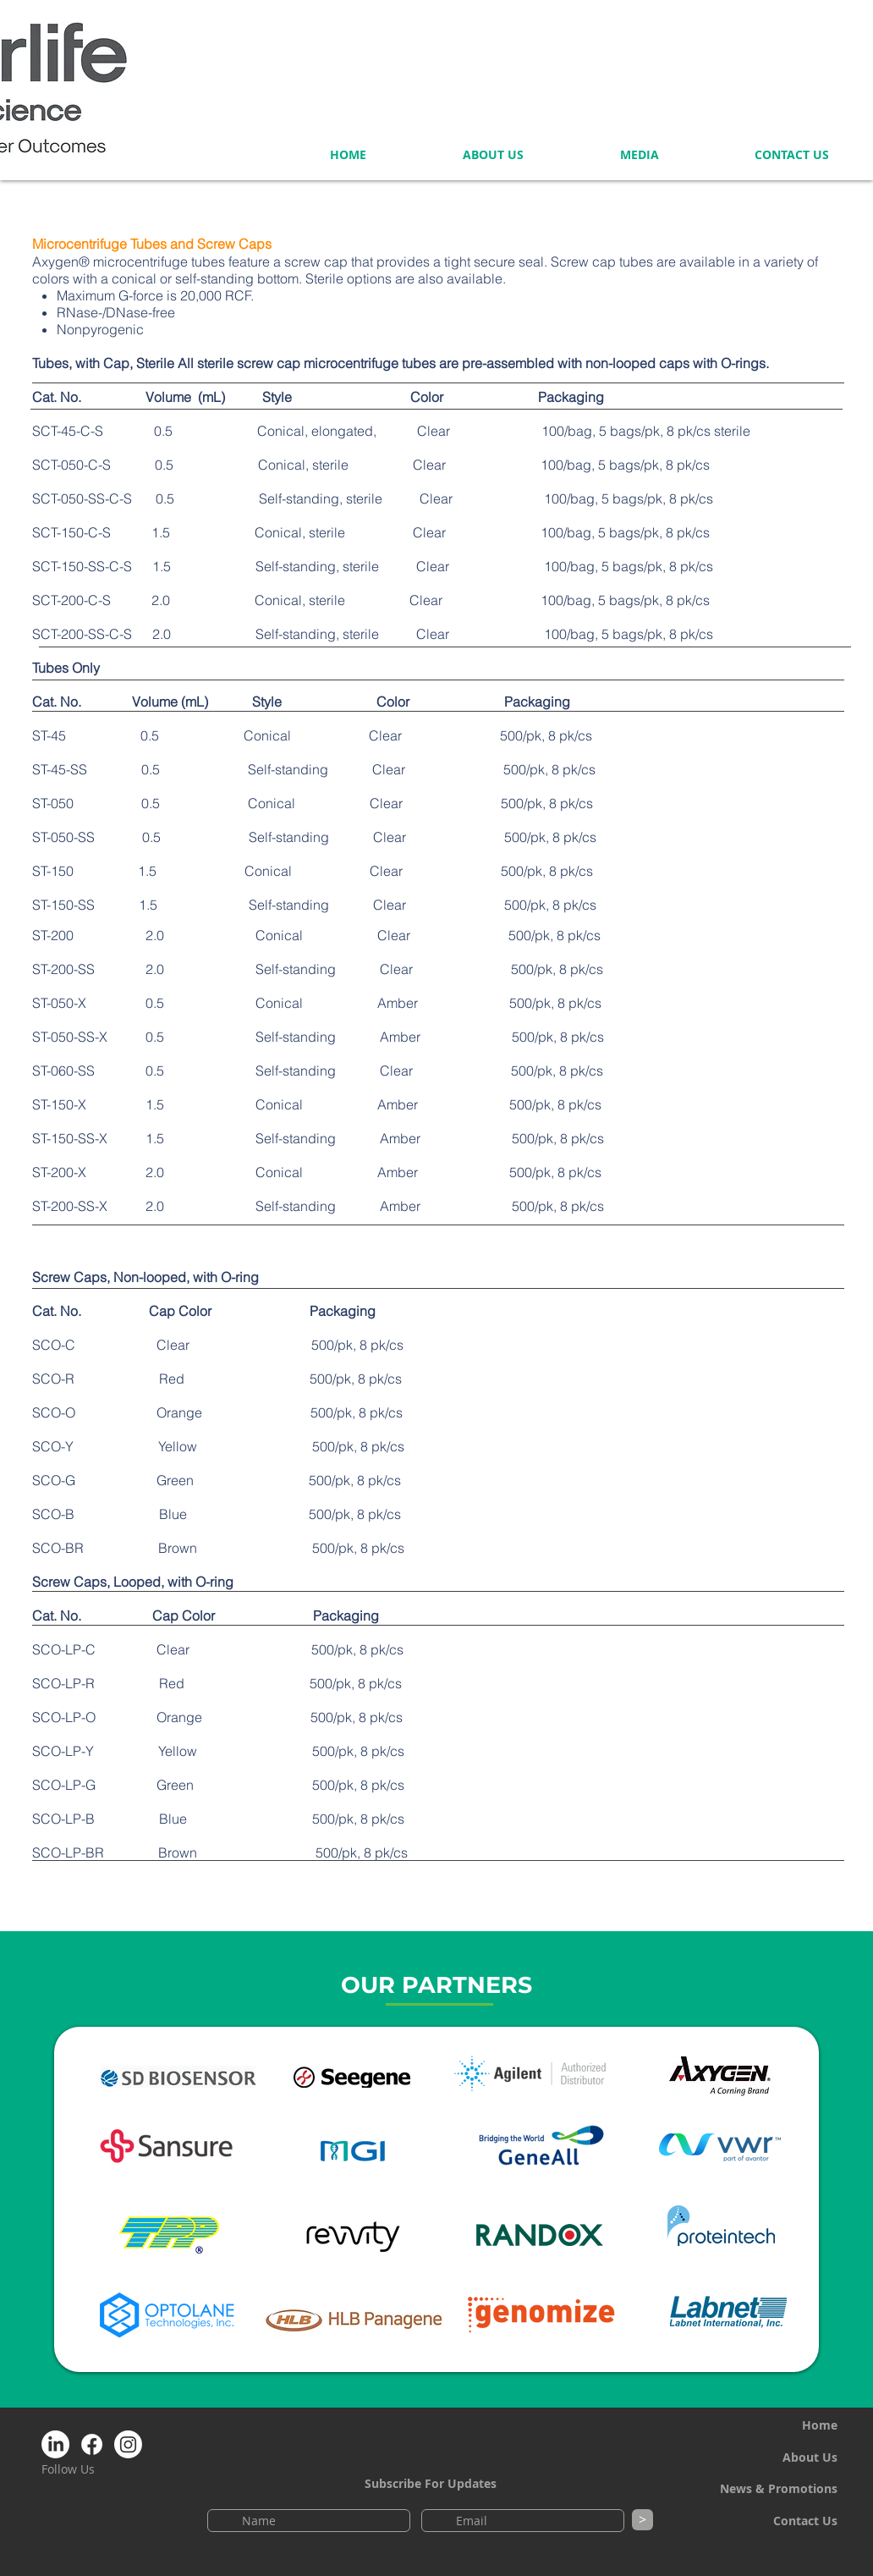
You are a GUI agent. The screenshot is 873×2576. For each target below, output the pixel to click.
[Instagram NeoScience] (128, 2444)
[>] (642, 2519)
